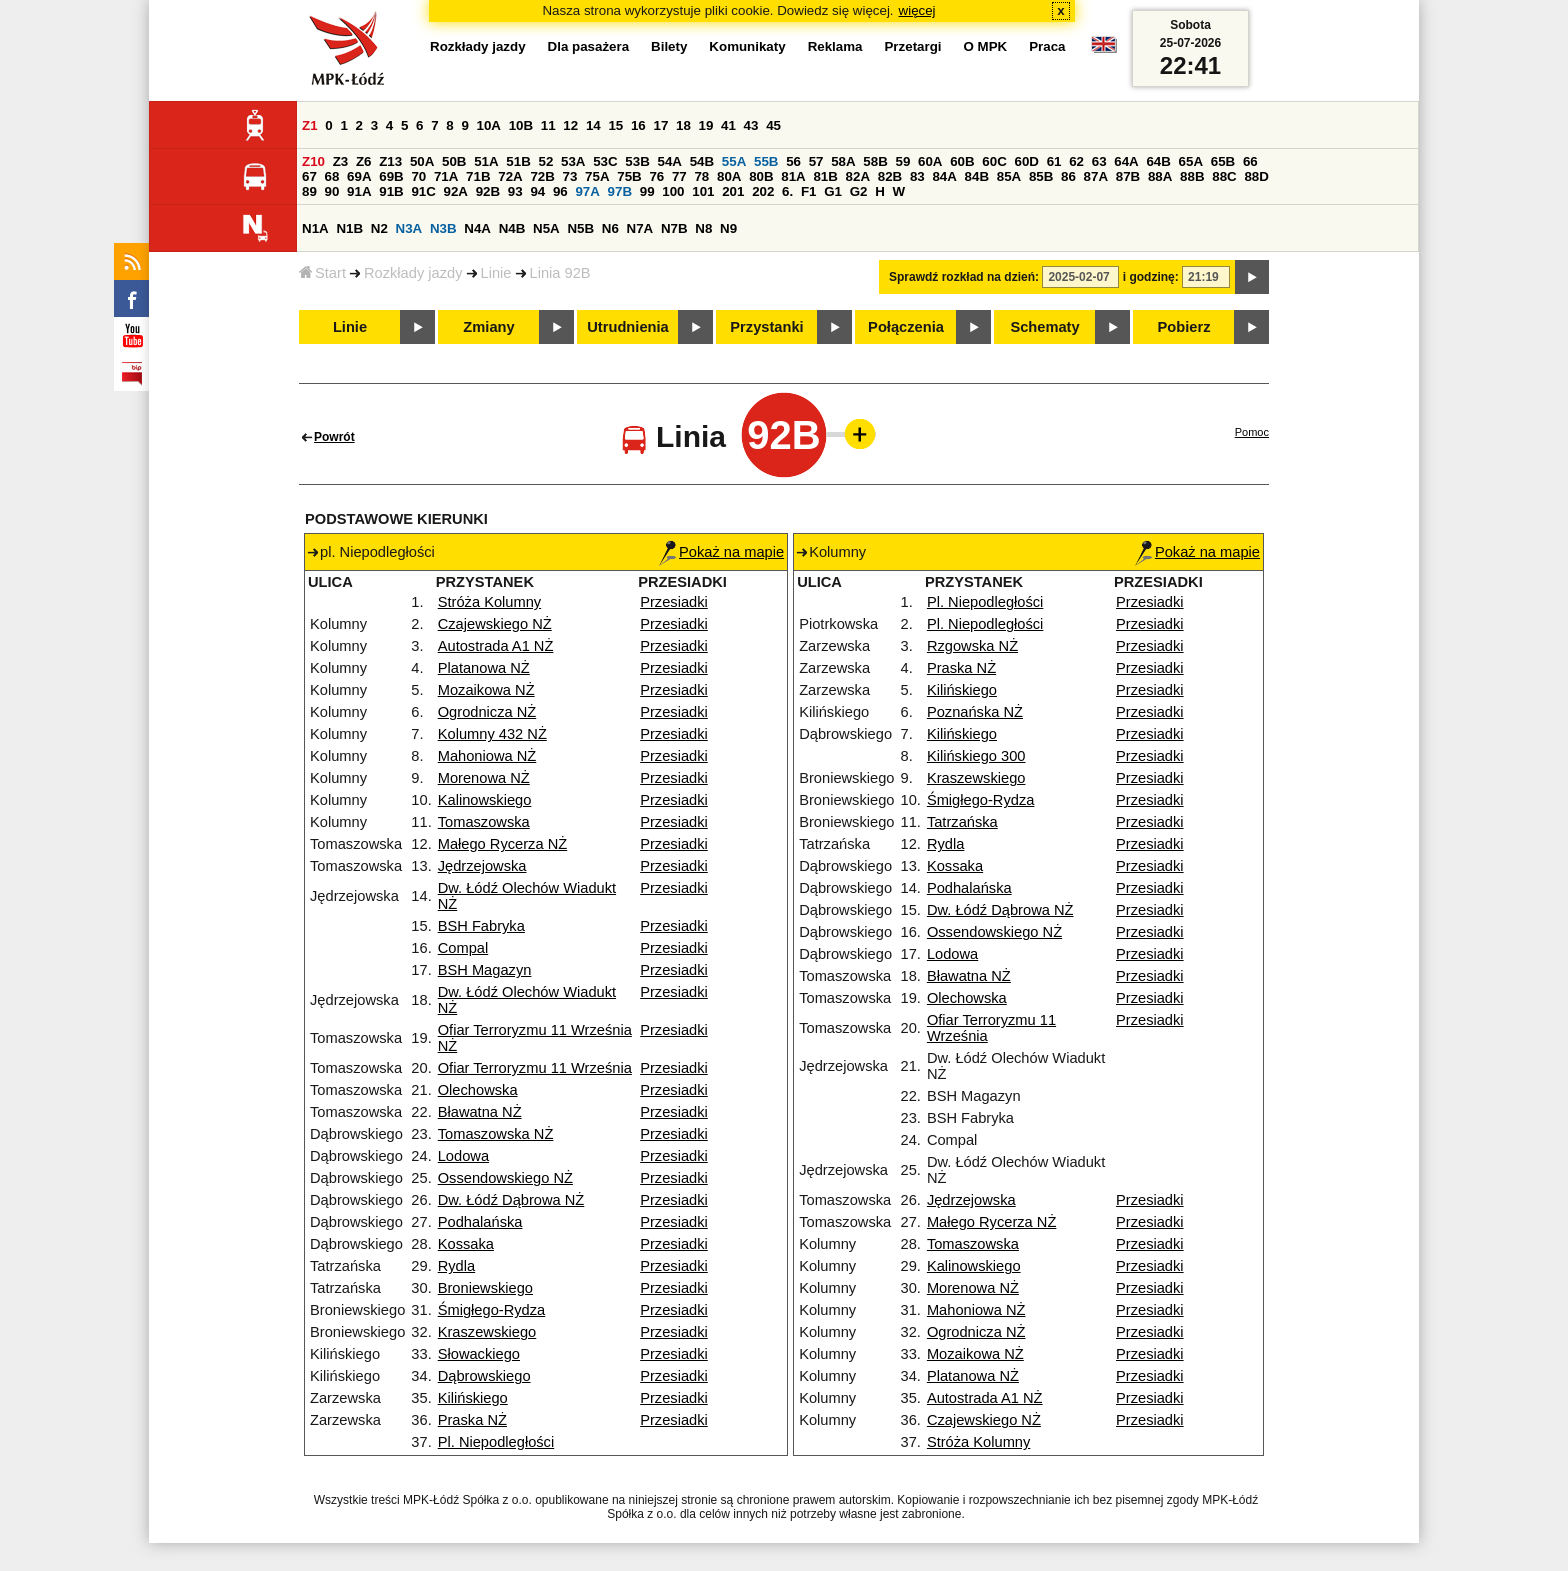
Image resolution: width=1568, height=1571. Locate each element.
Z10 (313, 161)
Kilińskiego (473, 1398)
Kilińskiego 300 (976, 756)
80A (729, 176)
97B (620, 191)
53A (573, 161)
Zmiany (488, 327)
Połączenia (906, 327)
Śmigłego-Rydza (492, 1310)
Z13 (390, 161)
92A (456, 191)
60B (962, 161)
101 (703, 191)
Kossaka (466, 1244)
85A (1009, 176)
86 (1068, 176)
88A (1160, 176)
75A (597, 176)
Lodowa (463, 1156)
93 (515, 191)
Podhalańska (480, 1222)
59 (903, 161)
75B (629, 176)
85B (1041, 176)
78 (701, 176)
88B (1192, 176)
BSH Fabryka (481, 926)
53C (605, 161)
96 (560, 191)
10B (521, 125)
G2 (859, 191)
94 (537, 191)
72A (510, 176)
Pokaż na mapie (721, 552)
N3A (409, 228)
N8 (703, 228)
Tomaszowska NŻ (496, 1134)
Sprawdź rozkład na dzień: (964, 277)
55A (734, 161)
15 (615, 125)
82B (890, 176)
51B (518, 161)
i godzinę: (1151, 277)
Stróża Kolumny (489, 602)
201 (733, 191)
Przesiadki (674, 602)
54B (702, 161)
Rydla (456, 1266)
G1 (833, 191)
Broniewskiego (485, 1288)
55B (766, 161)
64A (1126, 161)
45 (773, 125)
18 (683, 125)
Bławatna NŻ (480, 1112)
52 (546, 161)
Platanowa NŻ (484, 668)
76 (656, 176)
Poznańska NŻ (975, 712)
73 (570, 176)
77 (679, 176)
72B (542, 176)
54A (670, 161)
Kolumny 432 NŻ (492, 734)
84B (977, 176)
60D (1027, 161)
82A (858, 176)
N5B (580, 228)
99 (647, 191)
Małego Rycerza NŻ (503, 844)
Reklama (835, 46)
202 (763, 191)
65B (1223, 161)
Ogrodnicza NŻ (487, 712)
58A (843, 161)
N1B (349, 228)
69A (359, 176)
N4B (512, 228)
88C (1224, 176)
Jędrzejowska (482, 866)
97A (587, 191)
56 (793, 161)
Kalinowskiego (485, 800)
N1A (315, 228)
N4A (477, 228)
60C (994, 161)
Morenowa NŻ (484, 778)
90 (332, 191)
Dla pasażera (589, 46)
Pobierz (1184, 327)
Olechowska (478, 1090)
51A (486, 161)
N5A (546, 228)
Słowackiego (479, 1354)
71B (478, 176)
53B (637, 161)
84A (944, 176)
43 (751, 125)
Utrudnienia (627, 327)
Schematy (1044, 327)
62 (1076, 161)
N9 (728, 228)
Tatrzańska (962, 822)
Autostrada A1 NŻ (496, 646)
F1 (809, 191)
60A (930, 161)
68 (332, 176)
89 (309, 191)
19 (706, 125)
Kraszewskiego (487, 1332)
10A (489, 125)
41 (728, 125)
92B (488, 191)
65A (1191, 161)
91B (391, 191)
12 (570, 125)
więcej (917, 10)
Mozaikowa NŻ (486, 690)
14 (593, 125)
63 (1099, 161)
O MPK (986, 46)
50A (422, 161)
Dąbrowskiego (484, 1376)
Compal (463, 948)
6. (787, 191)
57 (816, 161)
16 (638, 125)
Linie (496, 273)
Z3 (341, 161)
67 (309, 176)
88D (1256, 176)
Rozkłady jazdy (413, 273)
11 (548, 125)
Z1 (310, 125)
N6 (610, 228)
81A (793, 176)
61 (1054, 161)
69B (391, 176)
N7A (640, 228)
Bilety (669, 46)
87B (1128, 176)
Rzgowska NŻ (972, 646)
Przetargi (912, 46)
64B (1158, 161)
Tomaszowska (484, 822)
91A (359, 191)
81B (825, 176)
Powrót (334, 437)
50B (454, 161)
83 (917, 176)
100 (673, 191)
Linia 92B (560, 273)
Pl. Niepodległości (496, 1442)
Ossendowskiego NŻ (505, 1178)
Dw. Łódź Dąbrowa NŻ (511, 1200)
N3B (443, 228)
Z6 (364, 161)
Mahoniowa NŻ (487, 756)
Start (322, 273)
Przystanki (766, 327)
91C (423, 191)
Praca (1047, 46)
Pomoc (1252, 432)
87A (1096, 176)
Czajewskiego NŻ (495, 624)
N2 (379, 228)
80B (761, 176)
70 (418, 176)
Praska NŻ (472, 1420)
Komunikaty (747, 46)
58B (875, 161)
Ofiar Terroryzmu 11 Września (535, 1068)
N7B (674, 228)
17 (660, 125)
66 (1250, 161)
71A (446, 176)
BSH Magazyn (485, 970)
